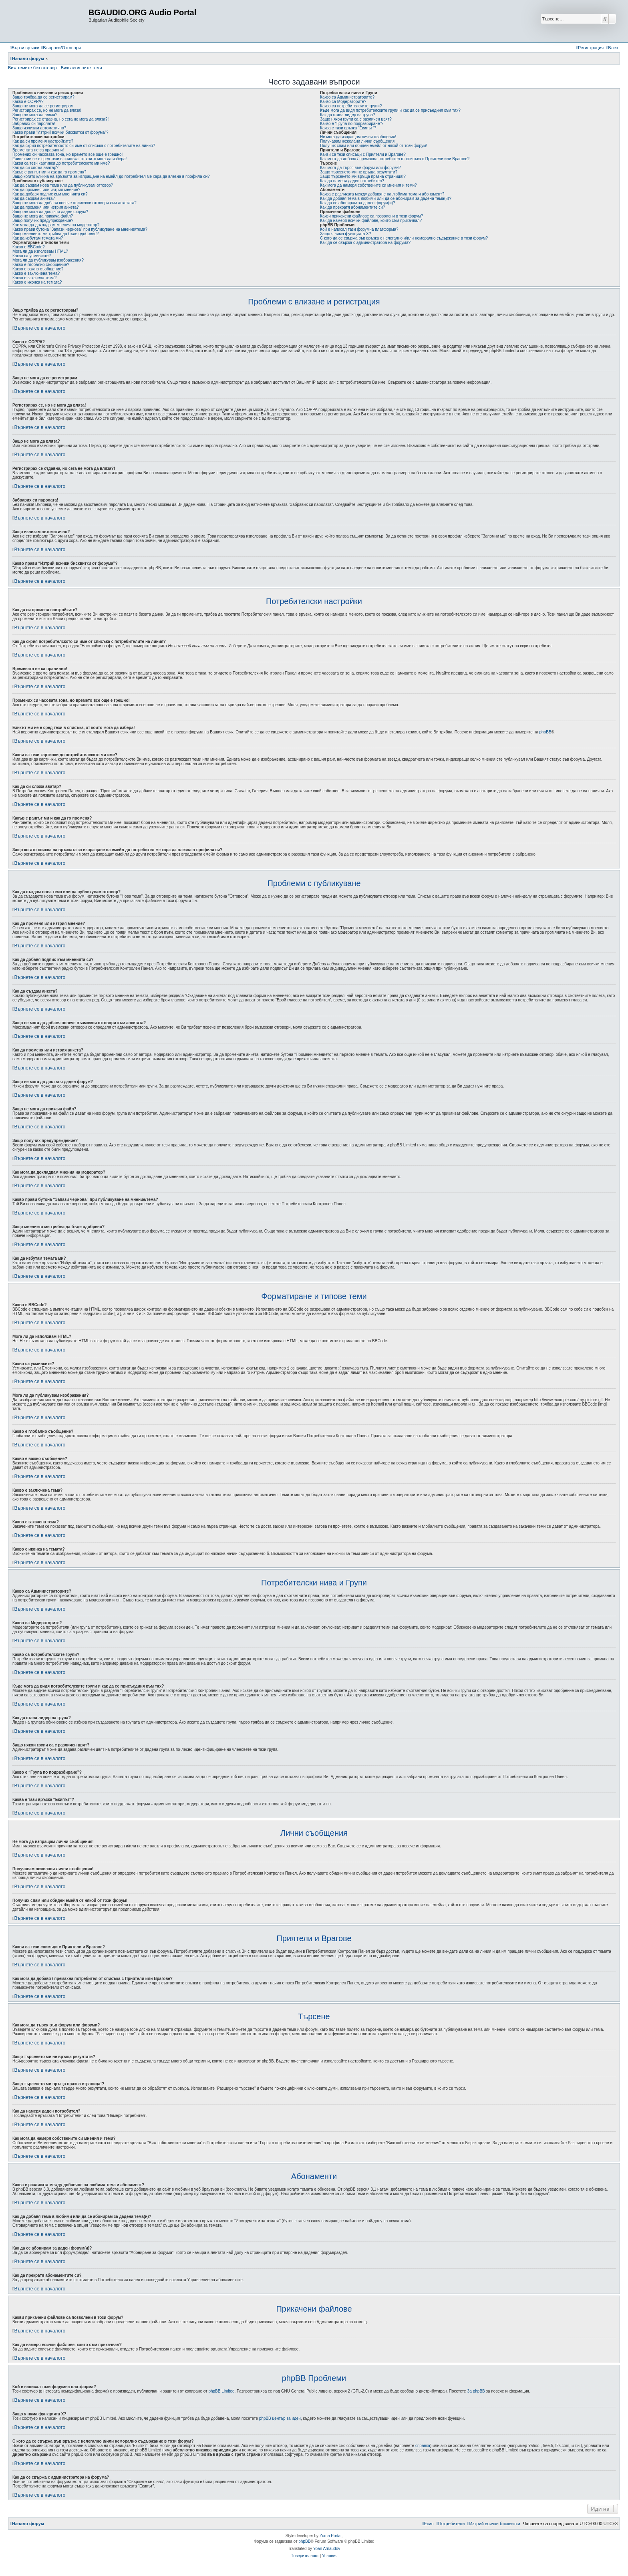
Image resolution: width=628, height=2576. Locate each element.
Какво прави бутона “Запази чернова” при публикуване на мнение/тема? (79, 229)
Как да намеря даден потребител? (352, 181)
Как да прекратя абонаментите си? (352, 207)
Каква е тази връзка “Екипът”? (348, 128)
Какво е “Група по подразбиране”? (351, 123)
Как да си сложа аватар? (35, 167)
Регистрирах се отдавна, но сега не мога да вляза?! (60, 119)
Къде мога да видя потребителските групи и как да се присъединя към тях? (390, 110)
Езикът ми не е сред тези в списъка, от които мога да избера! (69, 159)
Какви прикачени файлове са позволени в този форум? (371, 216)
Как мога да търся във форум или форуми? (360, 167)
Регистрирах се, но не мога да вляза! (46, 110)
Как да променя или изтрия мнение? (46, 189)
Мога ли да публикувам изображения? (48, 260)
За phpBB (476, 2391)
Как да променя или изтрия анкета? (45, 207)
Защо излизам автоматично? (39, 128)
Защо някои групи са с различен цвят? (356, 119)
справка (422, 2445)
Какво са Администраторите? (347, 97)
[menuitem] (61, 47)
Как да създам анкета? (33, 198)
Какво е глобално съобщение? (40, 264)
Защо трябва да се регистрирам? (43, 97)
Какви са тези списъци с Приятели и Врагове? (363, 154)
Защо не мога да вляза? (34, 115)
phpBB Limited (221, 2391)
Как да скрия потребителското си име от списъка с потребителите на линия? (83, 145)
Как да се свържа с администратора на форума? (365, 242)
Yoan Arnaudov (326, 2548)
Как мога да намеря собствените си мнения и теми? (368, 185)
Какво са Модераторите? (343, 101)
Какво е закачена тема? (34, 278)
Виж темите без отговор (32, 67)
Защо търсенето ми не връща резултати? (358, 172)
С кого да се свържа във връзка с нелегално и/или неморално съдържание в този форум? (404, 238)
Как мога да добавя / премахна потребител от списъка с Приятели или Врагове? (394, 159)
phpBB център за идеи (280, 2418)
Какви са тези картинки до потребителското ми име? (61, 163)
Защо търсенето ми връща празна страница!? (363, 176)
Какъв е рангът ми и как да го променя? (49, 172)
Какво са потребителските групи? (351, 106)
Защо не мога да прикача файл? (42, 216)
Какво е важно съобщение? (37, 269)
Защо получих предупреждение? (42, 220)
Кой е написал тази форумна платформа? (359, 229)
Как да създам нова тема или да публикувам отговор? (62, 185)
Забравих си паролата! (33, 123)
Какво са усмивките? (31, 256)
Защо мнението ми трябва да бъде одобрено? (55, 234)
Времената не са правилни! (38, 150)
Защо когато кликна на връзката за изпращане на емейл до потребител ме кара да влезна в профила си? (111, 176)
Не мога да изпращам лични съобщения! (358, 137)
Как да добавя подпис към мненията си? (50, 194)
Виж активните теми (81, 67)
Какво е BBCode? (28, 247)
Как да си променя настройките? (42, 141)
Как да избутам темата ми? (37, 238)
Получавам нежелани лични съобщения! (358, 141)
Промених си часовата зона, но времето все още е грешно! (67, 154)
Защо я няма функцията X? (345, 234)
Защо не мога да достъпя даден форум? (50, 211)
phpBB (545, 732)
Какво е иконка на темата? (37, 282)
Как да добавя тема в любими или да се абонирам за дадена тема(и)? (385, 198)
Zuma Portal (330, 2536)
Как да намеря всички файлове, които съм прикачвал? (371, 220)
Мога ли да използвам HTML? (40, 251)
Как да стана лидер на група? (347, 115)
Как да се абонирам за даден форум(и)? (357, 203)
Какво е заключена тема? (36, 273)
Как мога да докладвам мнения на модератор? (55, 225)
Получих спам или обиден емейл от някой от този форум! (373, 145)
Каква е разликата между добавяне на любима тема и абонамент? (382, 194)
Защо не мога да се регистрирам (43, 106)
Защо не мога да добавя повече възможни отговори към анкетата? (74, 203)
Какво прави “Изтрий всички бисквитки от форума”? (60, 132)
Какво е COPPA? (27, 101)
